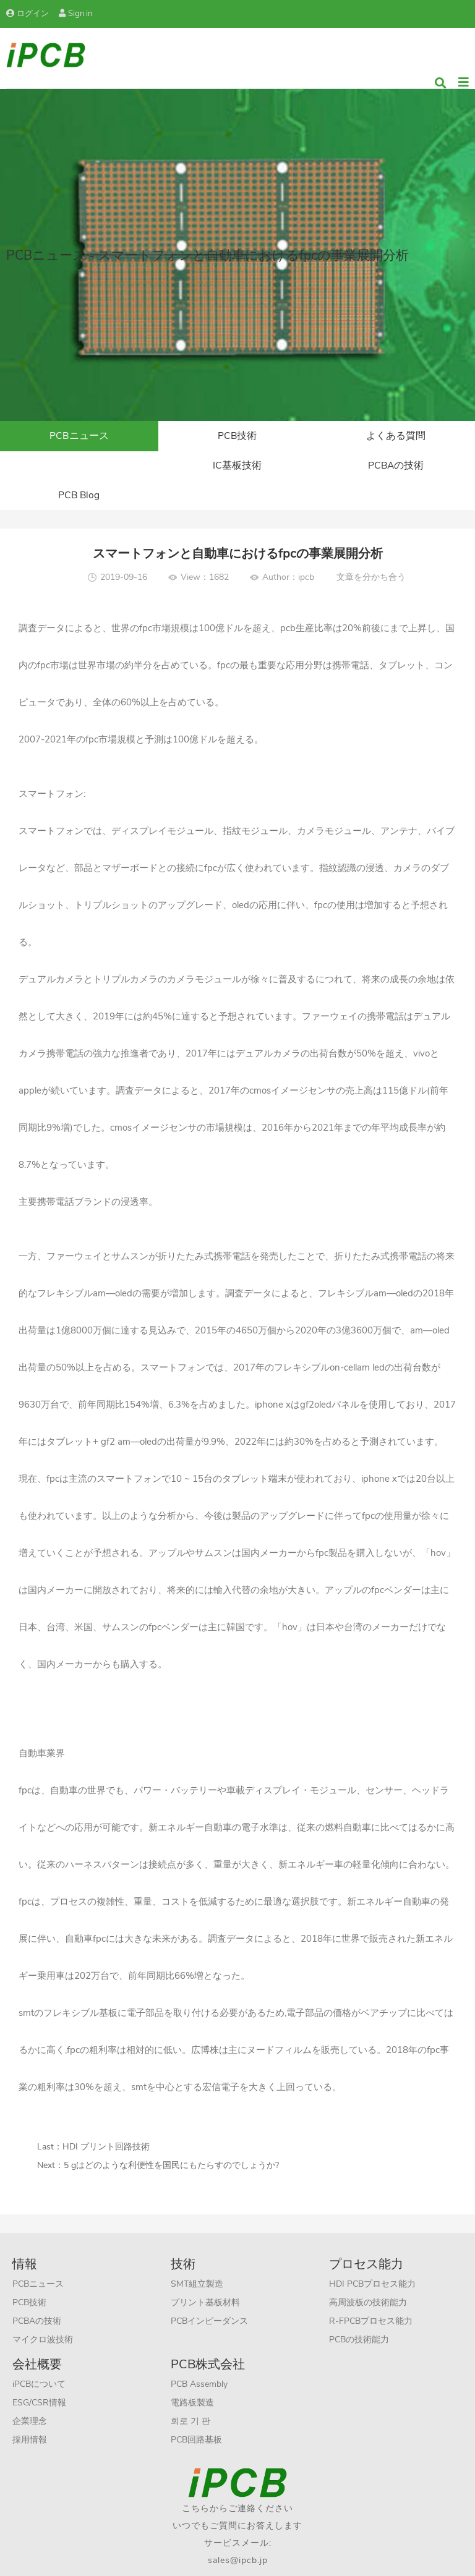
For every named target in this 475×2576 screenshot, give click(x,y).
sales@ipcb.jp (238, 2533)
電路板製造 (192, 2375)
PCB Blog (395, 467)
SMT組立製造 (197, 2257)
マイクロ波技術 (42, 2312)
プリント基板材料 (205, 2275)
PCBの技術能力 (359, 2312)
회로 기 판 (190, 2394)
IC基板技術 (78, 467)
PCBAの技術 (237, 467)
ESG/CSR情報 (39, 2375)
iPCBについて (39, 2357)
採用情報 (29, 2412)
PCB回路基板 (196, 2412)
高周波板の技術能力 (368, 2275)
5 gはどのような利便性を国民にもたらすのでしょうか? (171, 2138)
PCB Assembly (199, 2357)
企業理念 (29, 2394)
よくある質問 (396, 436)
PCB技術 (237, 436)
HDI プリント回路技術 (106, 2119)
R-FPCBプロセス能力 (371, 2294)
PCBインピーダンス (209, 2294)
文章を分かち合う (371, 550)
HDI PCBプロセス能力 (372, 2257)
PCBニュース (79, 436)
